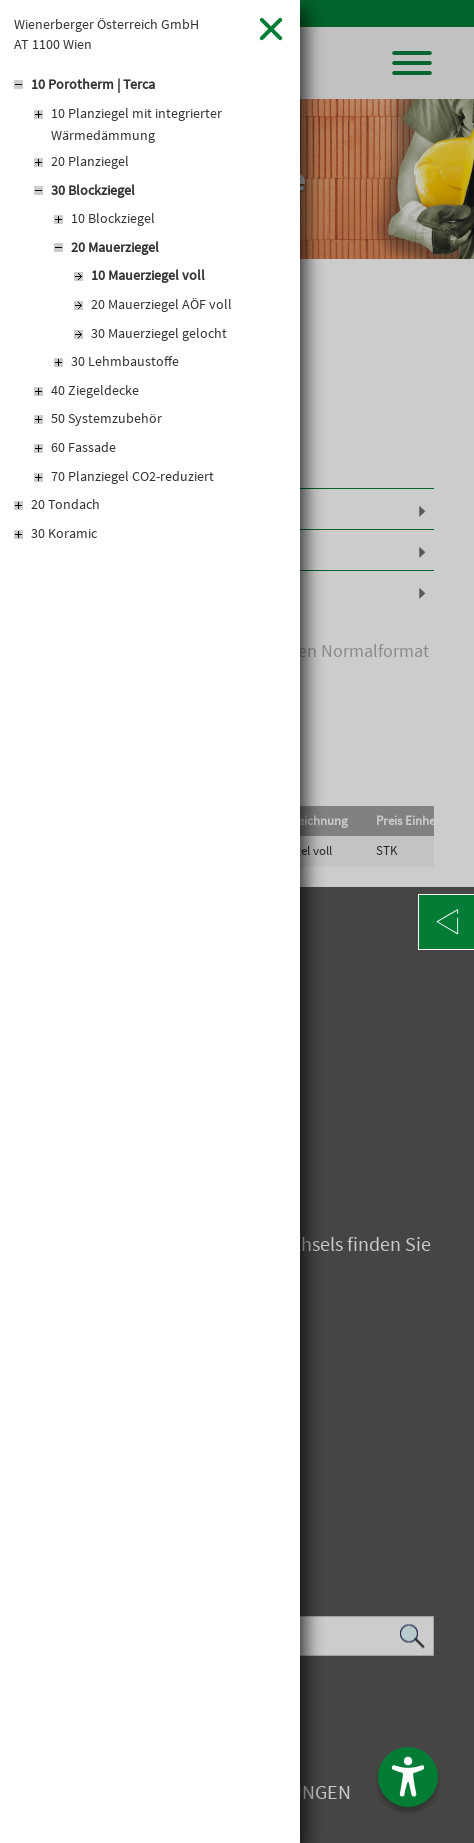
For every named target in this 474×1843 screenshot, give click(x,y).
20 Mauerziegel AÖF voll (161, 304)
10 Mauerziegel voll (148, 275)
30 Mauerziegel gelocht (159, 333)
